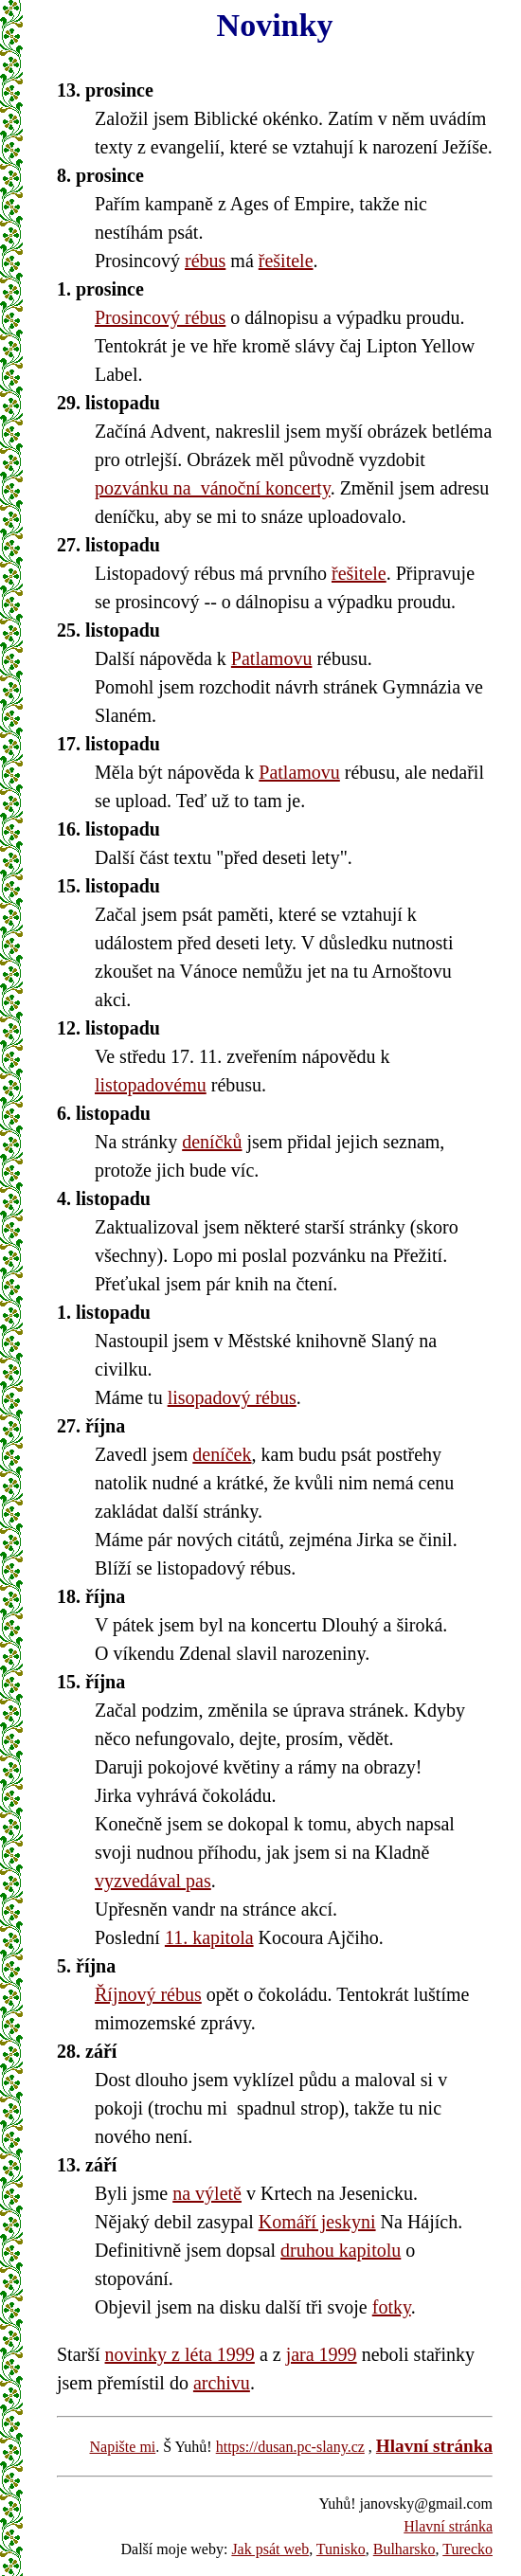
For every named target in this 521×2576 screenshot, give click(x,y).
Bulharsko (404, 2549)
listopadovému (151, 1084)
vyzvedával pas (153, 1880)
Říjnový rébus (148, 1994)
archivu (221, 2382)
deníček (221, 1454)
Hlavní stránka (434, 2446)
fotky (391, 2307)
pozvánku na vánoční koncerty (213, 487)
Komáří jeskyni (317, 2221)
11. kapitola (209, 1937)
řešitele (286, 260)
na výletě (207, 2193)
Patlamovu (272, 658)
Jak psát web (270, 2549)
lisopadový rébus (232, 1397)
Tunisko (341, 2549)
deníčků (212, 1141)
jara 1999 (321, 2354)
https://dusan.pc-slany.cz (290, 2447)
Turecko (467, 2549)
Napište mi (123, 2447)
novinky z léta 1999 (180, 2354)
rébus (205, 260)
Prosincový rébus (160, 317)
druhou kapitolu (340, 2250)
